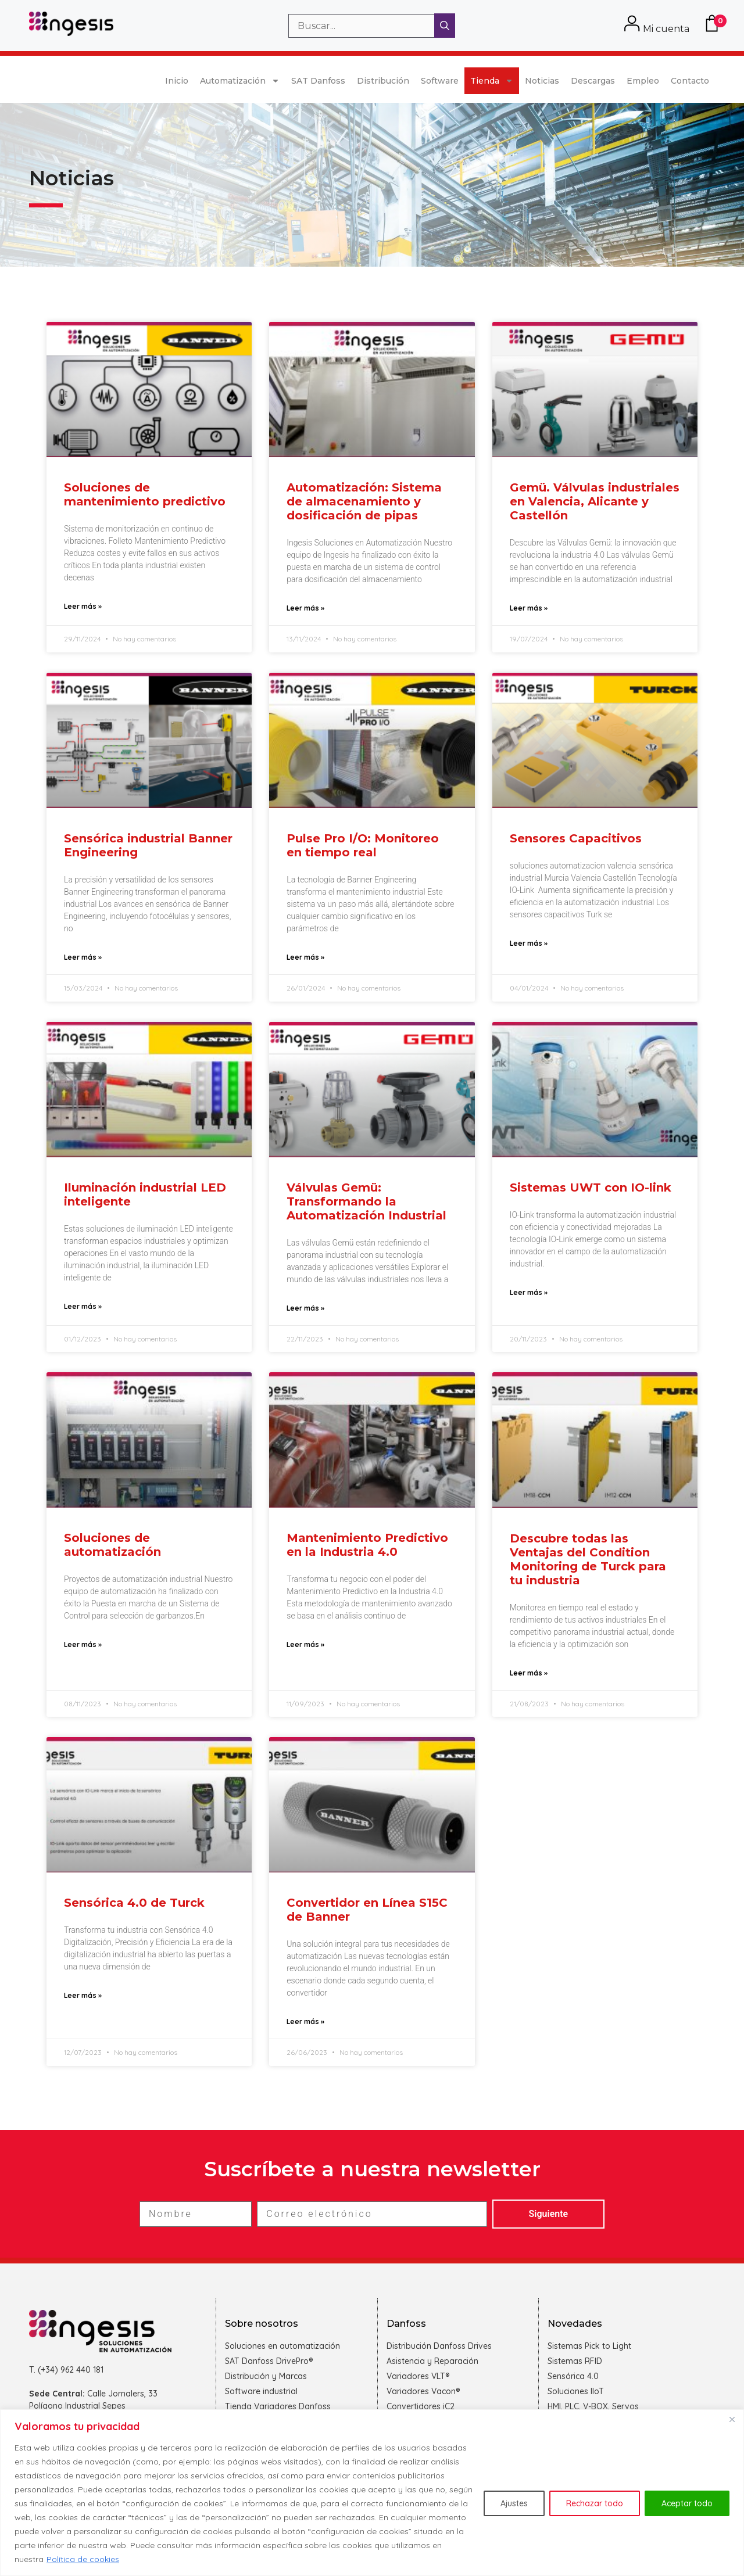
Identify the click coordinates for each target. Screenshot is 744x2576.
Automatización (240, 81)
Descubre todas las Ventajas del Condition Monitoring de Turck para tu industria (588, 1559)
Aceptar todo (687, 2503)
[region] (372, 2492)
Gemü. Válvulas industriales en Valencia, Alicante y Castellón (594, 501)
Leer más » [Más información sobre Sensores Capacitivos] (529, 943)
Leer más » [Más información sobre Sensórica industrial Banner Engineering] (83, 957)
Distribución (383, 81)
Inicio (176, 81)
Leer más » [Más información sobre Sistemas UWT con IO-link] (529, 1292)
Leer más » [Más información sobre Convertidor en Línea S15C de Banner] (305, 2021)
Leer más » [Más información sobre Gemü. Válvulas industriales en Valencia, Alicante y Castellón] (529, 608)
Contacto (690, 81)
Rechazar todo (594, 2503)
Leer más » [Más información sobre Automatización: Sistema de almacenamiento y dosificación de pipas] (305, 608)
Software (440, 81)
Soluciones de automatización (112, 1545)
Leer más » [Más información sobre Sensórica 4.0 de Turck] (83, 1995)
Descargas (593, 81)
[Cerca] (732, 2419)
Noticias (542, 81)
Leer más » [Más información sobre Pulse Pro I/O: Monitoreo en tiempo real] (305, 957)
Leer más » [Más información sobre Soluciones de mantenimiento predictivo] (83, 606)
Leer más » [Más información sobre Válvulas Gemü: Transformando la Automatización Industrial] (305, 1308)
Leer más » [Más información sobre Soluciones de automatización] (83, 1644)
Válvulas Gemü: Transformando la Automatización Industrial (366, 1201)
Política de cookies (82, 2559)
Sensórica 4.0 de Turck (134, 1903)
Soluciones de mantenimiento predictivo (145, 494)
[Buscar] (444, 25)
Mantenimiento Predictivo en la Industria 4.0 (367, 1545)
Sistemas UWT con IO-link (590, 1187)
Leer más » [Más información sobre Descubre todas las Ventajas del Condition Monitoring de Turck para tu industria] (529, 1673)
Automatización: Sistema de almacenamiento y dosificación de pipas (364, 501)
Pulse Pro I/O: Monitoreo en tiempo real (363, 845)
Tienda (491, 81)
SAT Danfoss (318, 81)
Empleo (643, 81)
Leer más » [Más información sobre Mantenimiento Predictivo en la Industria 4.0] (305, 1644)
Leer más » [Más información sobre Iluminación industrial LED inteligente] (83, 1306)
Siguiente (548, 2213)
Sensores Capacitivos (576, 838)
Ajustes (514, 2503)
